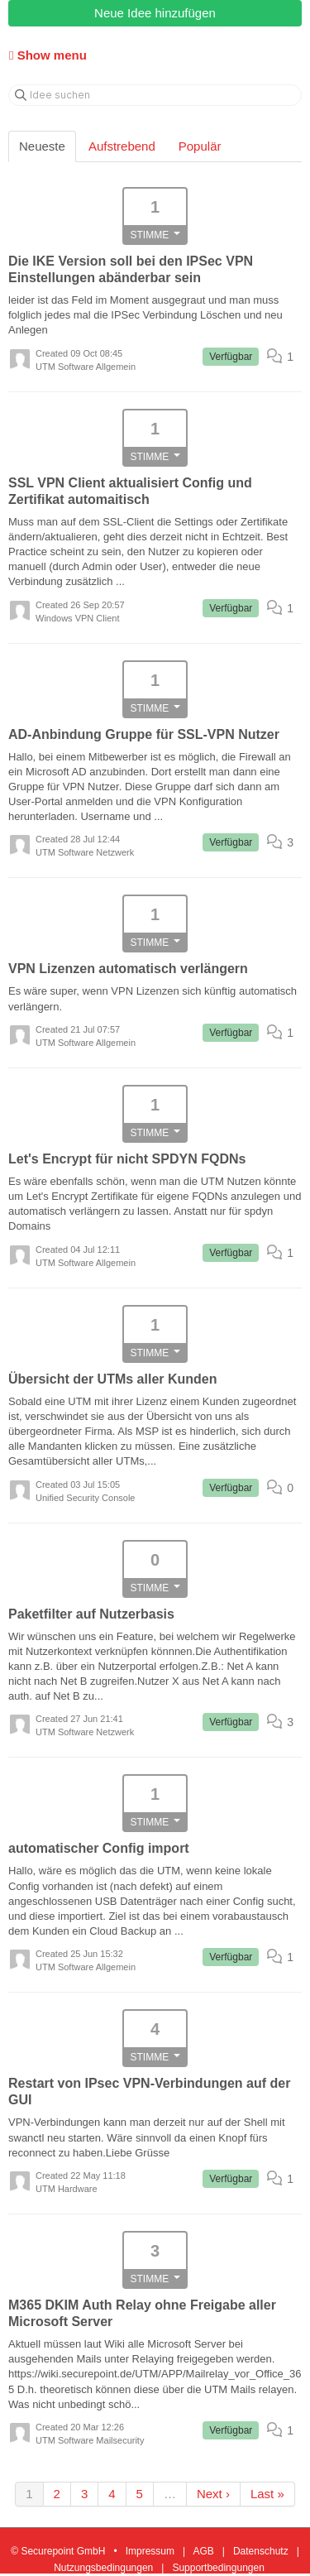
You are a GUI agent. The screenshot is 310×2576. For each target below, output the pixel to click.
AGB (203, 2551)
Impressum (150, 2551)
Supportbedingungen (218, 2568)
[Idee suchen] (155, 95)
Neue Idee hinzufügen (155, 13)
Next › (213, 2494)
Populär (200, 146)
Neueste (42, 146)
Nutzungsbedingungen (103, 2568)
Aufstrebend (121, 146)
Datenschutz (261, 2551)
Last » (267, 2494)
